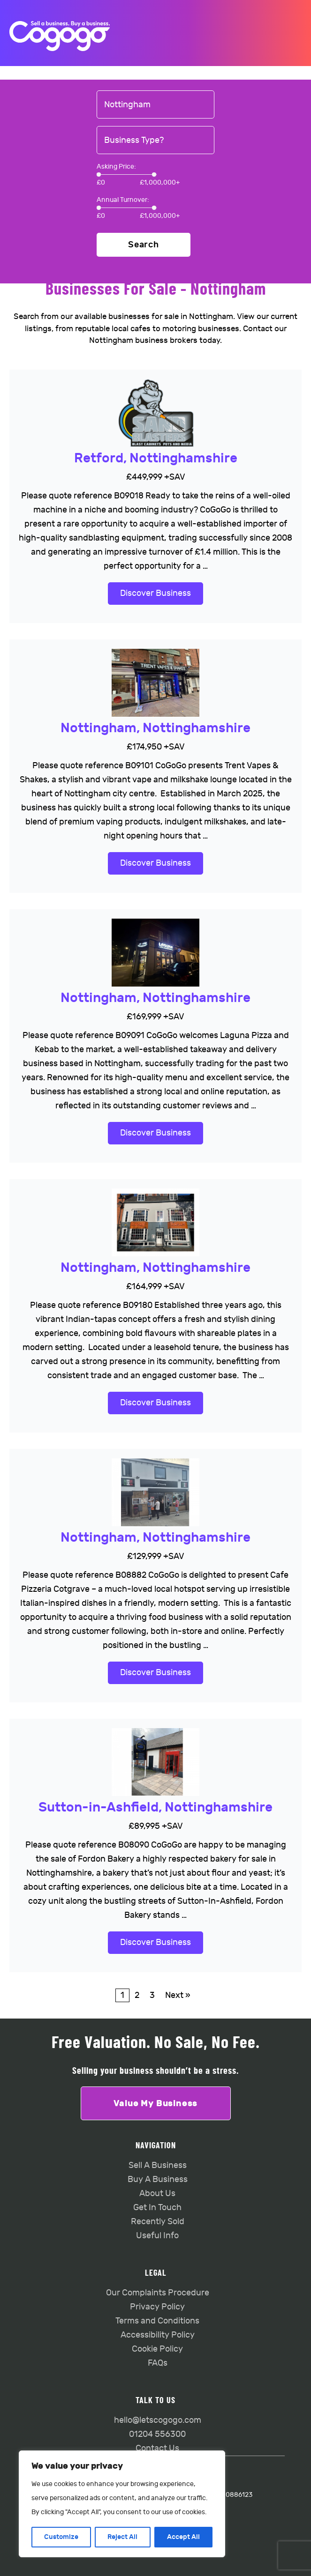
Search (143, 245)
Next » (177, 1995)
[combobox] (155, 105)
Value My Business (156, 2103)
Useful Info (157, 2236)
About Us (157, 2193)
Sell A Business (158, 2165)
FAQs (157, 2363)
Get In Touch (157, 2207)
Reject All (122, 2537)
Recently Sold (157, 2222)
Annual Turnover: (123, 200)
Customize (61, 2537)
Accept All (183, 2537)
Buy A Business (158, 2179)
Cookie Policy (157, 2349)
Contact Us (157, 2448)
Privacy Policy (157, 2307)
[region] (122, 2503)
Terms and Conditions (157, 2321)
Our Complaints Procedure (157, 2293)
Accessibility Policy (158, 2335)
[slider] (99, 174)
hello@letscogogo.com (157, 2420)
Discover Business (155, 593)
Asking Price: (116, 167)
